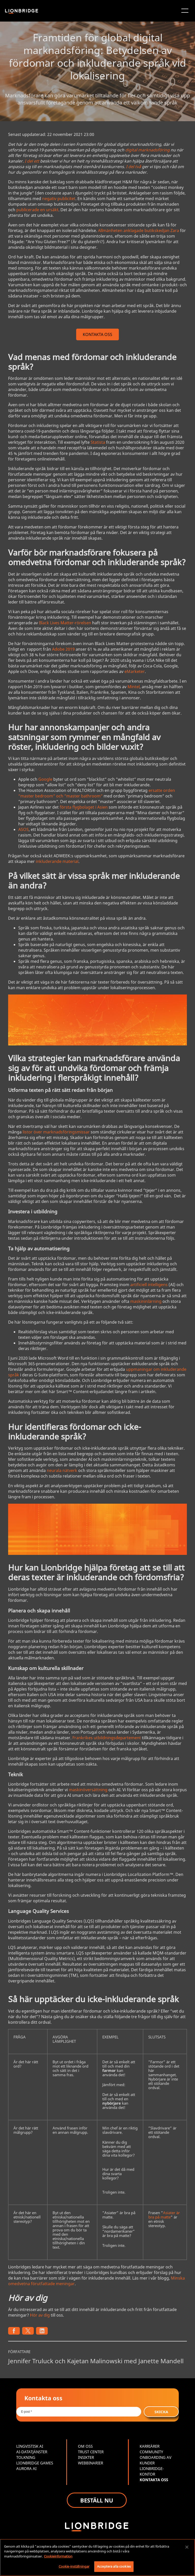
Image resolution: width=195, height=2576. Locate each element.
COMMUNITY (151, 2451)
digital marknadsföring (147, 150)
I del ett (32, 161)
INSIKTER (86, 2457)
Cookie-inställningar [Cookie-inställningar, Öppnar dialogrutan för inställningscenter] (74, 2566)
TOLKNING (25, 2457)
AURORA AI (26, 2468)
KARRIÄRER (149, 2446)
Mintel (133, 686)
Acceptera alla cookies (114, 2566)
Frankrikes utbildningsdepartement (106, 1737)
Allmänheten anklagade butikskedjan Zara (138, 230)
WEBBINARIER (90, 2462)
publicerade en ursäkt (37, 209)
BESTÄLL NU (96, 2500)
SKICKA (161, 2411)
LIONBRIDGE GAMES (34, 2462)
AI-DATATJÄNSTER (31, 2451)
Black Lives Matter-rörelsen (65, 623)
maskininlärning (145, 1301)
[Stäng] (186, 2547)
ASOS (23, 829)
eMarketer (134, 671)
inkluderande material (57, 861)
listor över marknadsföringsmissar (56, 1132)
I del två (133, 166)
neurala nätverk (62, 1470)
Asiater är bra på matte (164, 2214)
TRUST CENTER (91, 2451)
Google (45, 779)
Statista (98, 442)
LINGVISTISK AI (29, 2446)
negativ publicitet (58, 198)
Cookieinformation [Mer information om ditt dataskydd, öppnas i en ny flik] (58, 2556)
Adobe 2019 (63, 649)
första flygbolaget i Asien (84, 807)
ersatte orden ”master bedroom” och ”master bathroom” (96, 793)
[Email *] (78, 2412)
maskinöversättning (88, 1789)
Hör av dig (40, 2315)
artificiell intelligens (149, 1284)
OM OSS (85, 2446)
